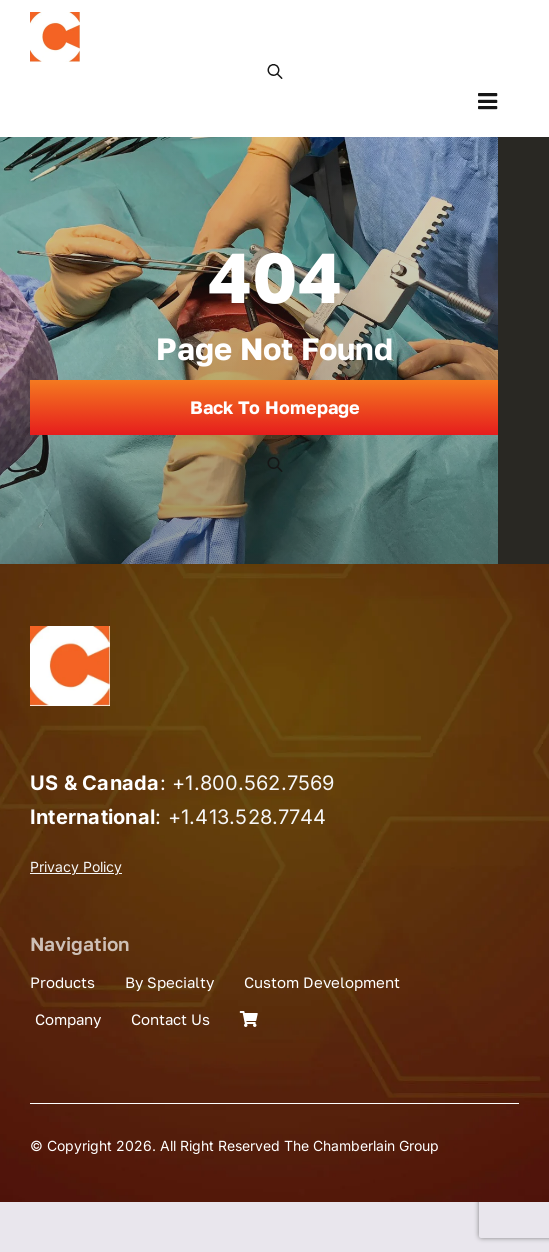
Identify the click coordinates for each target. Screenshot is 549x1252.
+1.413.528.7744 (247, 817)
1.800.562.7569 (259, 783)
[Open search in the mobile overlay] (275, 70)
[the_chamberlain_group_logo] (55, 20)
